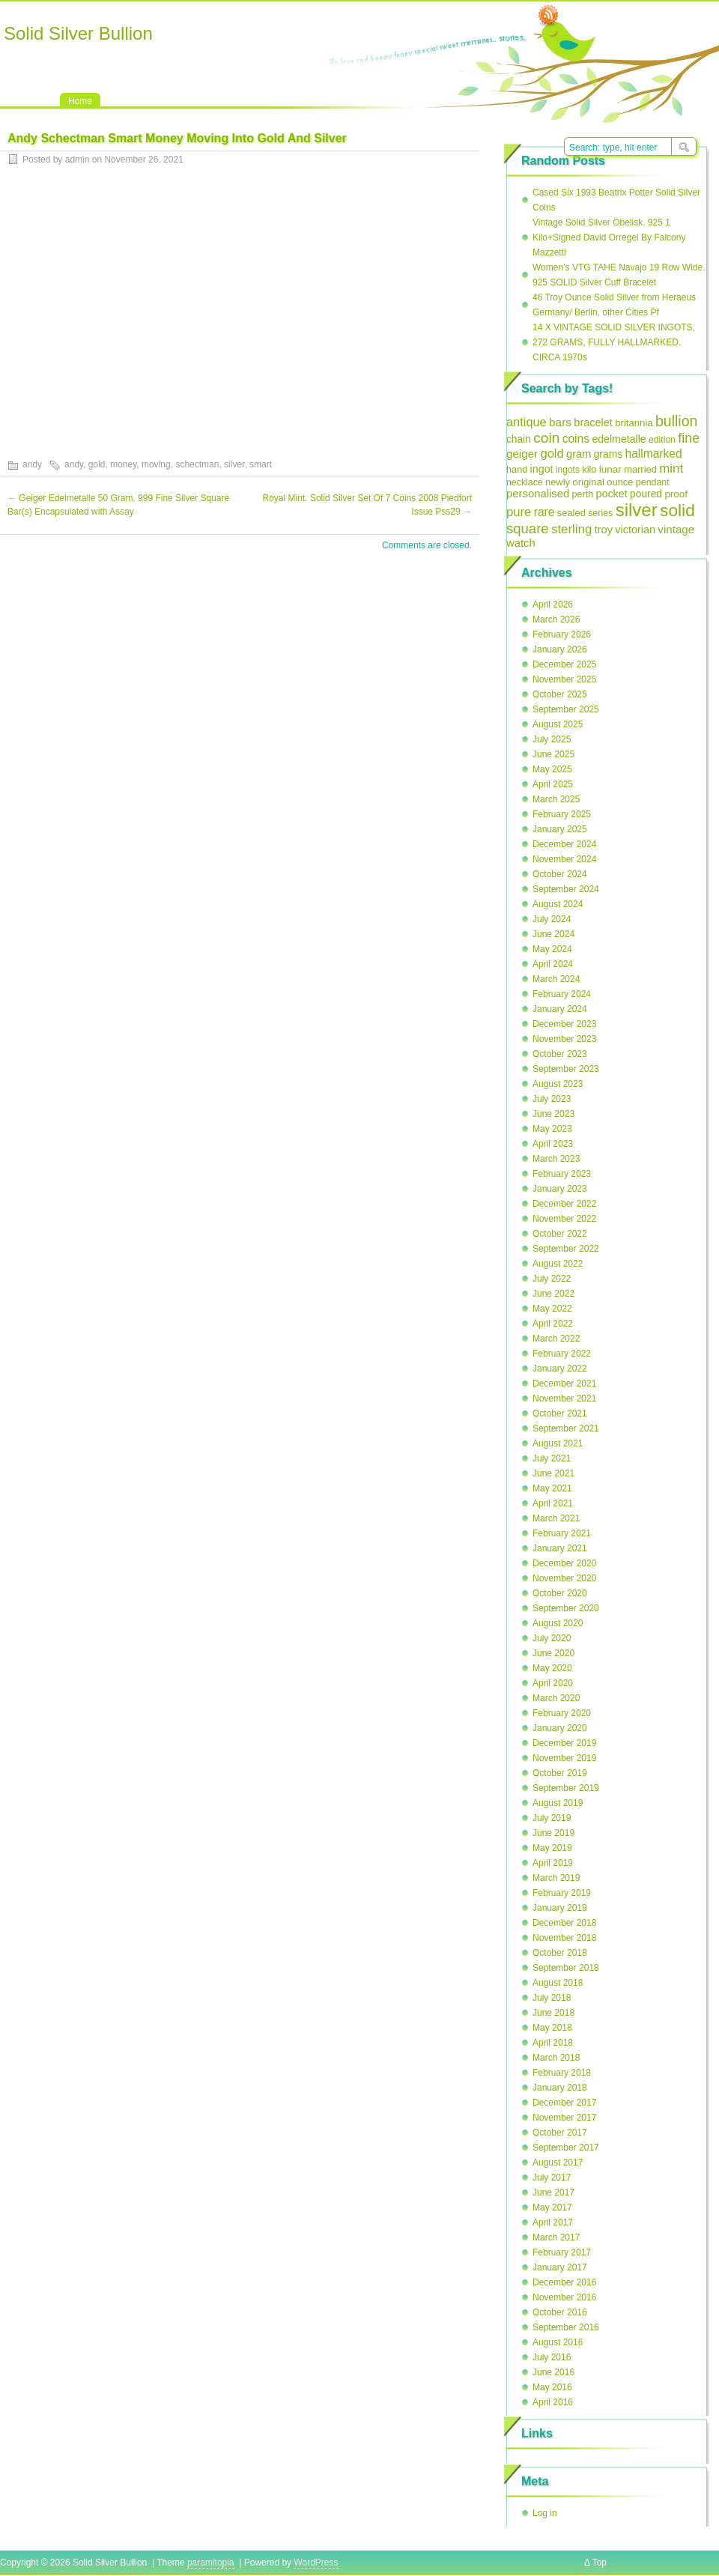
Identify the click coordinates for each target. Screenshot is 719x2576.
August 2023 (558, 1084)
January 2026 (560, 649)
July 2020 (552, 1638)
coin (546, 438)
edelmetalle (619, 439)
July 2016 (552, 2357)
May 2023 (552, 1129)
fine (689, 438)
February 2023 (562, 1174)
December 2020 (564, 1563)
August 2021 (558, 1443)
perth (583, 494)
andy (32, 464)
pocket (611, 494)
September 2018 (566, 1968)
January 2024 (560, 1009)
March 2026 (556, 619)
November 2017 (564, 2117)
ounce (620, 482)
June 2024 (553, 934)
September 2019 (566, 1788)
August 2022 (558, 1263)
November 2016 (564, 2297)
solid (677, 510)
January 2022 (560, 1368)
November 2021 (564, 1398)
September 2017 (566, 2147)
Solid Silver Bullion (78, 33)
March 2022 (556, 1338)
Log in (545, 2513)
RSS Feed (548, 16)
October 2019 (560, 1773)
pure (518, 512)
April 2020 (553, 1683)
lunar (610, 469)
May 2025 (552, 769)
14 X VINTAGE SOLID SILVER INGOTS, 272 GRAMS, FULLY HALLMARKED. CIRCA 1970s (614, 342)
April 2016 (553, 2402)
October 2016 (560, 2312)
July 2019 (552, 1818)
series (600, 513)
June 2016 (553, 2372)
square (527, 528)
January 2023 (560, 1189)
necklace (524, 482)
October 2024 (560, 874)
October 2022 (560, 1233)
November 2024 (564, 859)
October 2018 (560, 1953)
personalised (537, 494)
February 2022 (562, 1353)
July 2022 (552, 1278)
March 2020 (556, 1698)
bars (560, 422)
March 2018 (556, 2057)
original (588, 482)
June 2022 (553, 1293)
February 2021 (562, 1533)
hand (516, 469)
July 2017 (552, 2177)
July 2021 (552, 1458)
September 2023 (566, 1069)
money (123, 464)
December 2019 (564, 1743)
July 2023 (552, 1099)
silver (234, 464)
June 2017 (553, 2192)
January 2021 (560, 1548)
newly (557, 482)
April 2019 (553, 1863)
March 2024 (556, 979)
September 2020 (566, 1608)
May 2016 (552, 2387)
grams (608, 454)
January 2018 (560, 2087)
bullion (676, 421)
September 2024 (566, 889)
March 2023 (556, 1159)
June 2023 (553, 1114)
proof (676, 494)
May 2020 (552, 1668)
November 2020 (564, 1578)
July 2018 (552, 1997)
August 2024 (558, 904)
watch (521, 543)
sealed (571, 512)
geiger (522, 453)
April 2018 (553, 2042)
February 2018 (562, 2072)
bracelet (593, 422)
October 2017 (560, 2132)
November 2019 (564, 1758)
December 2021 (564, 1383)
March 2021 (556, 1518)
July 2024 (552, 919)
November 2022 (564, 1218)
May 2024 (552, 949)
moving (156, 464)
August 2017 (558, 2162)
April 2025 (553, 784)
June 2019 (553, 1833)
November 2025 (564, 679)
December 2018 (564, 1923)
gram (578, 454)
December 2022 (564, 1203)
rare (544, 512)
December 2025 (564, 664)
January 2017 (560, 2267)
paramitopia (210, 2562)
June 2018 (553, 2012)
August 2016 (558, 2342)
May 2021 (552, 1488)
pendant (653, 482)
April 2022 (553, 1323)
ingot (541, 469)
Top (599, 2562)
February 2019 (562, 1893)
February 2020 (562, 1713)
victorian (635, 530)
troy (604, 530)
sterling (571, 529)
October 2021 (560, 1413)
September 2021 (566, 1428)
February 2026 (562, 634)
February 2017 (562, 2252)
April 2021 (553, 1503)
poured (646, 494)
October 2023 (560, 1054)
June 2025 (553, 754)
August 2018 (558, 1983)
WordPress (316, 2562)
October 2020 (560, 1593)
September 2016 (566, 2327)
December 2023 (564, 1024)
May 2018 (552, 2027)
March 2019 (556, 1878)
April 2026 (553, 604)
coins (575, 438)
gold (97, 464)
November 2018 (564, 1938)
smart (260, 464)
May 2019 (552, 1848)
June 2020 (553, 1653)
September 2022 (566, 1248)
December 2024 (564, 844)
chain (518, 439)
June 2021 (553, 1473)
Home (80, 101)
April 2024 (553, 964)
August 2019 (558, 1803)
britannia (633, 422)
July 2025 (552, 739)
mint (671, 468)
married (640, 469)
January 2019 (560, 1908)
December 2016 (564, 2282)
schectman (197, 464)
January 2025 (560, 829)
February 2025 (562, 814)
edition (662, 439)
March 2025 (556, 799)
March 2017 (556, 2237)
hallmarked (653, 453)
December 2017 (564, 2102)
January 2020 (560, 1728)
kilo (589, 469)
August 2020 (558, 1623)
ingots (568, 469)
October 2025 (560, 694)
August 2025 (558, 724)
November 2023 (564, 1039)
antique (526, 421)
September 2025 (566, 709)
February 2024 (562, 994)
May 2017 (552, 2207)
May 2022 (552, 1308)
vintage (676, 529)
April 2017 (553, 2222)
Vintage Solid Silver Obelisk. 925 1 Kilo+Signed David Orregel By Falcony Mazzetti (609, 237)
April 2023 (553, 1144)
